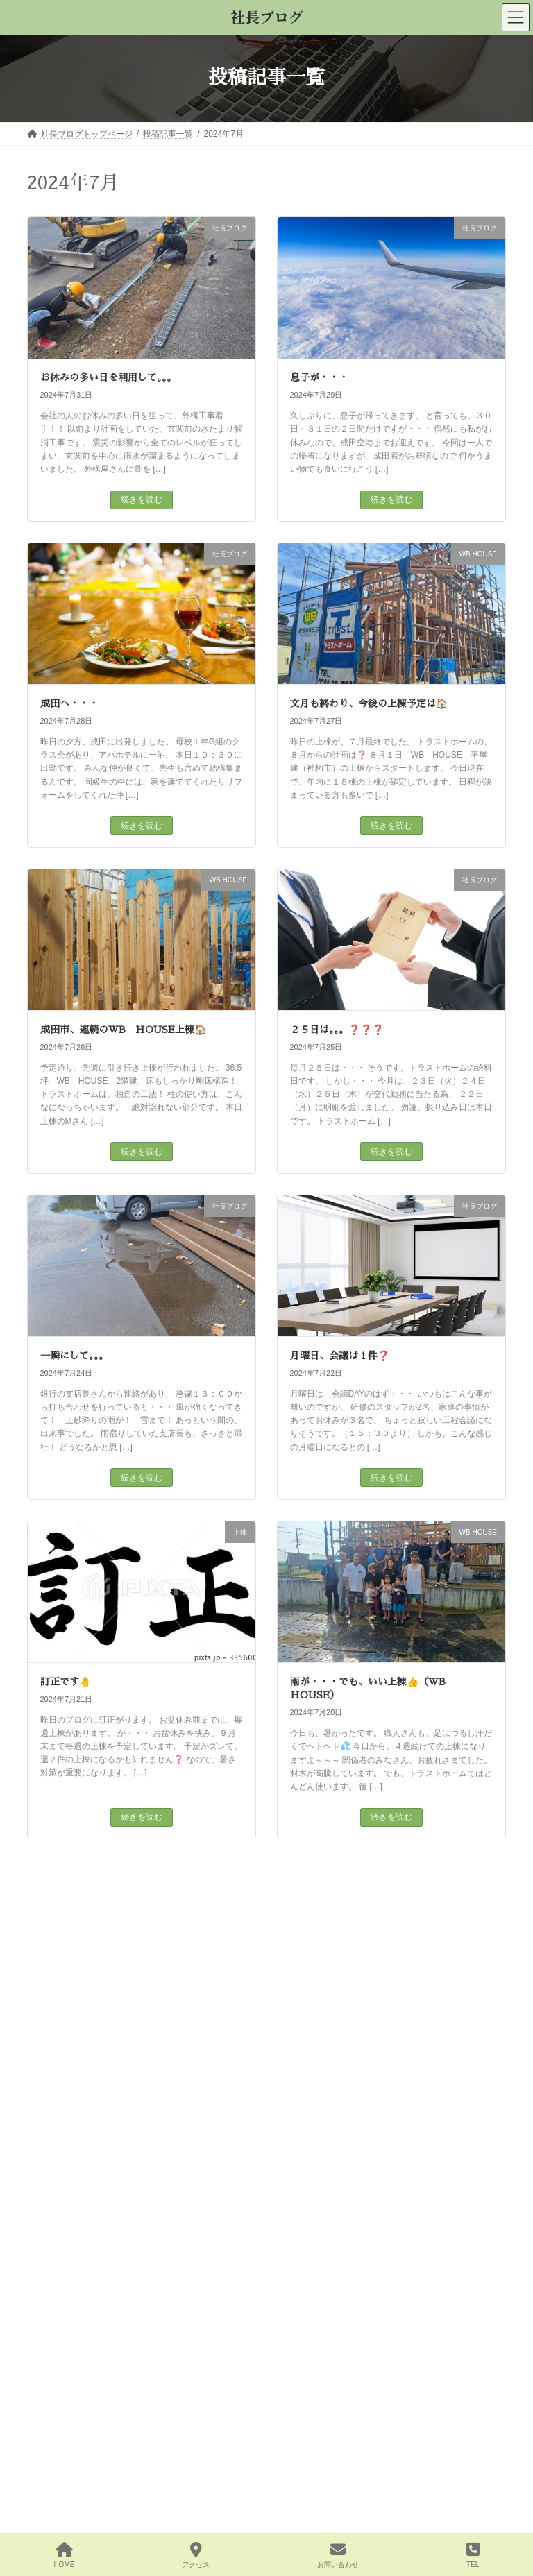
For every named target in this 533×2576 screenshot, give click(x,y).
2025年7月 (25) (64, 2493)
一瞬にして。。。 (74, 1355)
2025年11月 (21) (66, 2385)
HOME (63, 2555)
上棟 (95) (52, 2054)
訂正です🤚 (65, 1682)
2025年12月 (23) (66, 2358)
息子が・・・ (319, 377)
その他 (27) (56, 2027)
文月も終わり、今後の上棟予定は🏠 (369, 703)
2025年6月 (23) (64, 2520)
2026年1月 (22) (64, 2331)
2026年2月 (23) (64, 2304)
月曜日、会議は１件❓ (339, 1355)
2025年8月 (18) (64, 2466)
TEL (473, 2555)
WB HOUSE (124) (69, 2000)
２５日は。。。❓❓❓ (337, 1029)
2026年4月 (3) (61, 2250)
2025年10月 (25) (66, 2412)
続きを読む (141, 499)
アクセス (196, 2555)
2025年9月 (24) (64, 2439)
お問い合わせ (338, 2555)
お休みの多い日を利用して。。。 (108, 377)
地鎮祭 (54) (56, 2081)
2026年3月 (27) (64, 2277)
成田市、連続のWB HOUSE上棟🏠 (123, 1029)
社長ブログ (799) (67, 2108)
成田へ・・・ (69, 703)
